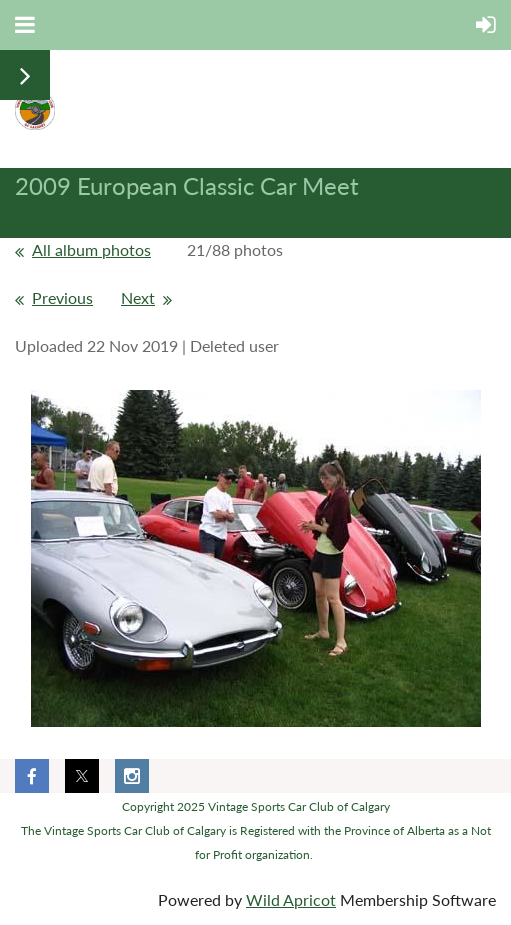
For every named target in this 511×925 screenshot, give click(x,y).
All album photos (91, 249)
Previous (62, 297)
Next (138, 297)
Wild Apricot (291, 899)
